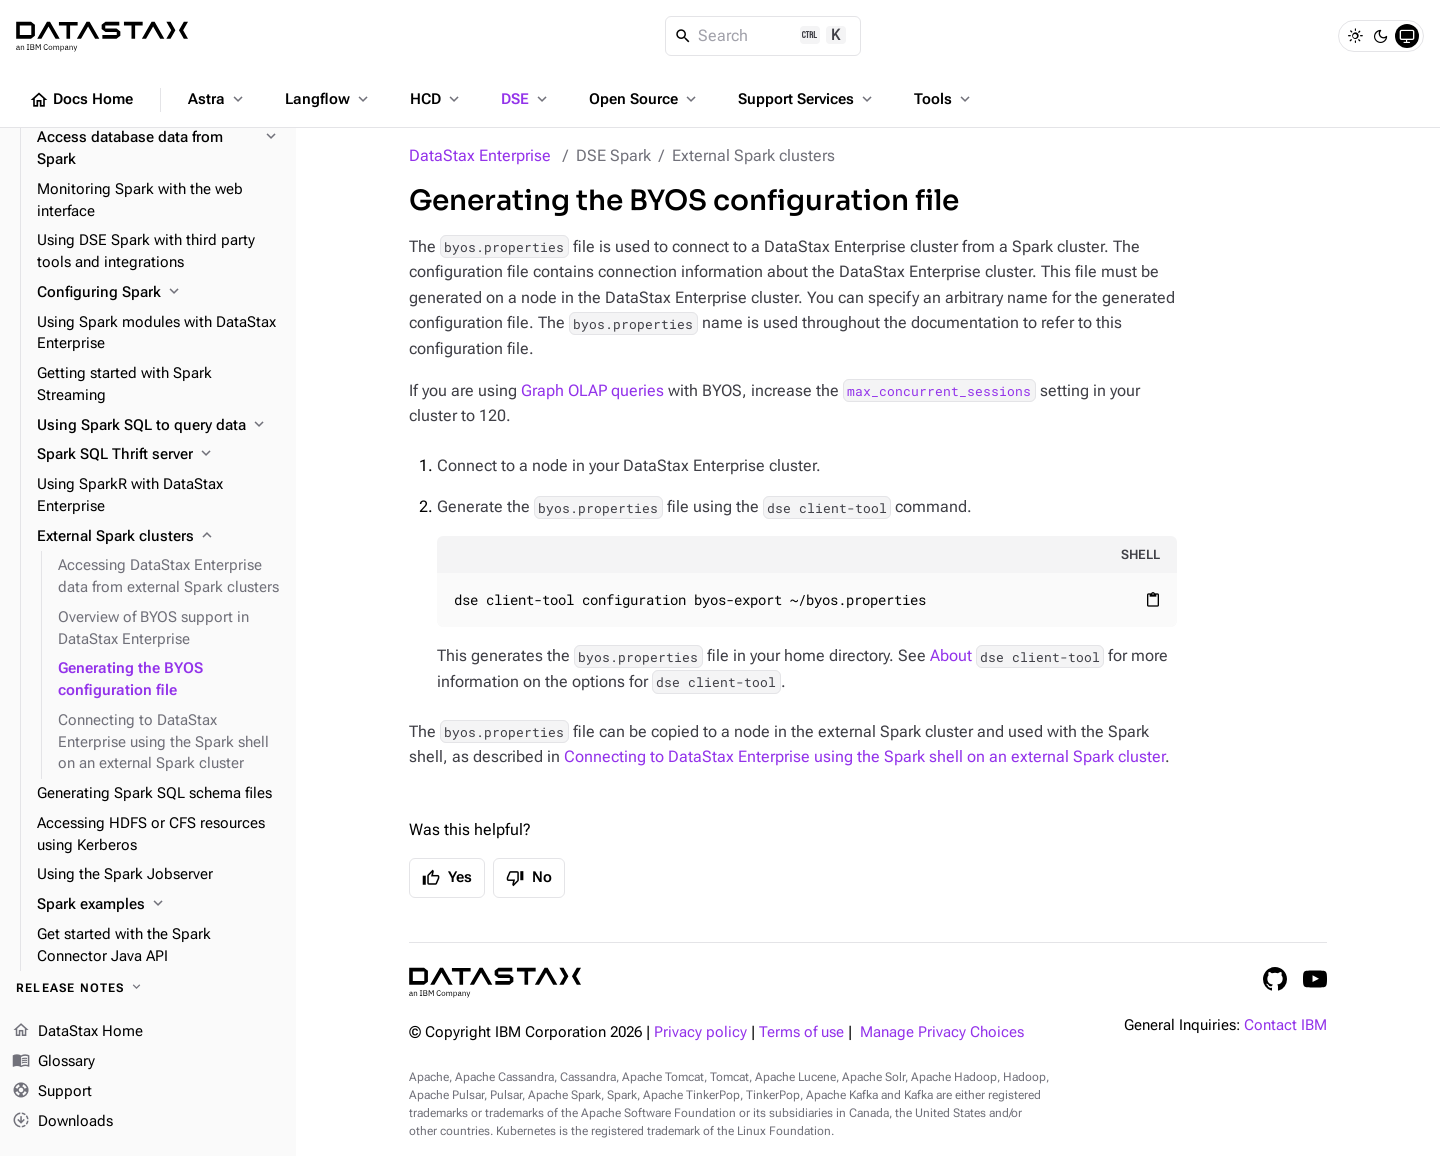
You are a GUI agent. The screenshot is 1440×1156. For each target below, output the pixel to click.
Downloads (62, 1121)
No (529, 878)
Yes (447, 878)
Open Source (644, 99)
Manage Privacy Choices (942, 1032)
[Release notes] (148, 988)
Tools (944, 99)
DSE (526, 99)
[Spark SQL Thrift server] (158, 455)
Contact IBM (1285, 1025)
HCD (436, 99)
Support (52, 1092)
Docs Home (81, 100)
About (1017, 655)
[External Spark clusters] (158, 537)
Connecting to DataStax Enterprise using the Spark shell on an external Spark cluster (864, 756)
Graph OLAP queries (592, 390)
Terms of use (801, 1032)
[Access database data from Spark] (158, 149)
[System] (1407, 36)
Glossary (53, 1062)
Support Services (807, 99)
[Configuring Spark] (158, 293)
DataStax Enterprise (480, 155)
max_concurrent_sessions (939, 391)
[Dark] (1381, 36)
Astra (217, 99)
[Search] (763, 36)
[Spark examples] (158, 905)
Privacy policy (700, 1032)
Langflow (328, 99)
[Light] (1355, 36)
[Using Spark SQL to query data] (158, 426)
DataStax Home (77, 1032)
